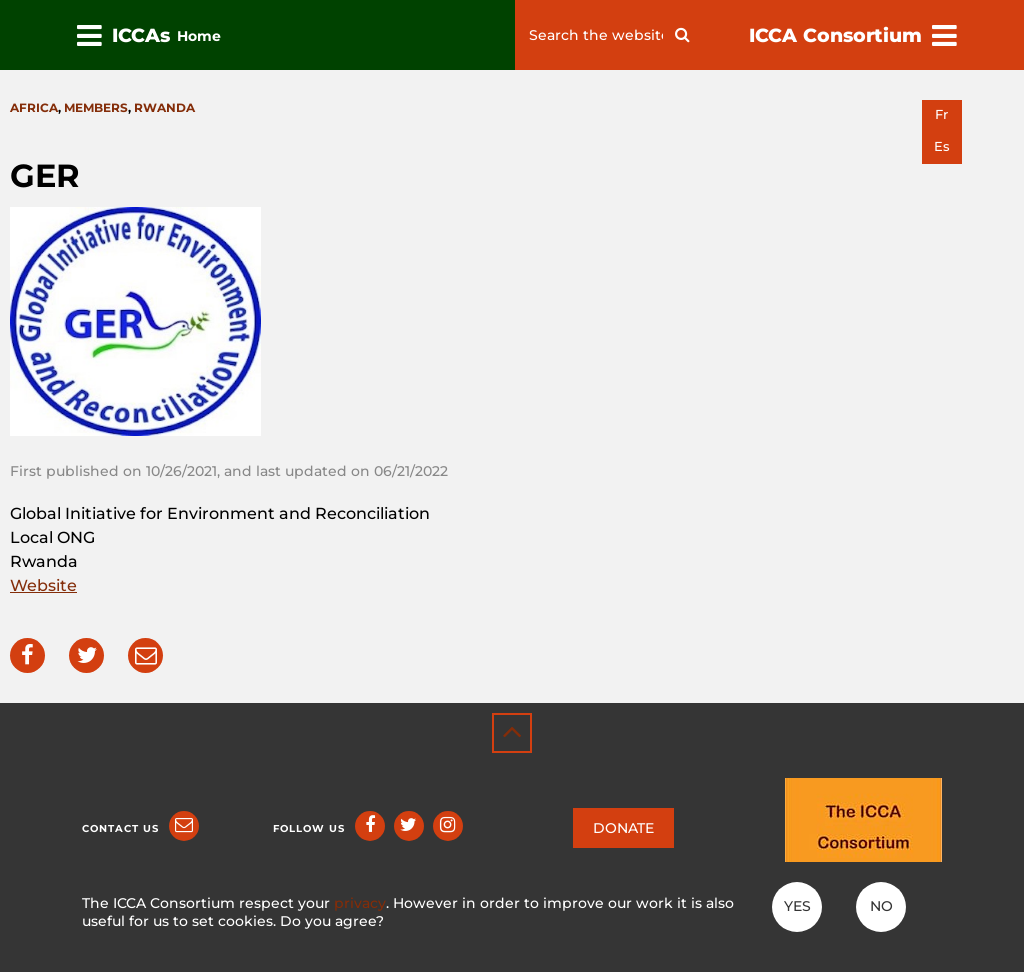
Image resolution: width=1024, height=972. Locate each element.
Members (96, 107)
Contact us (120, 828)
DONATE (623, 828)
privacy (360, 903)
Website (43, 585)
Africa (34, 107)
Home (199, 36)
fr (941, 114)
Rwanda (164, 107)
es (942, 146)
